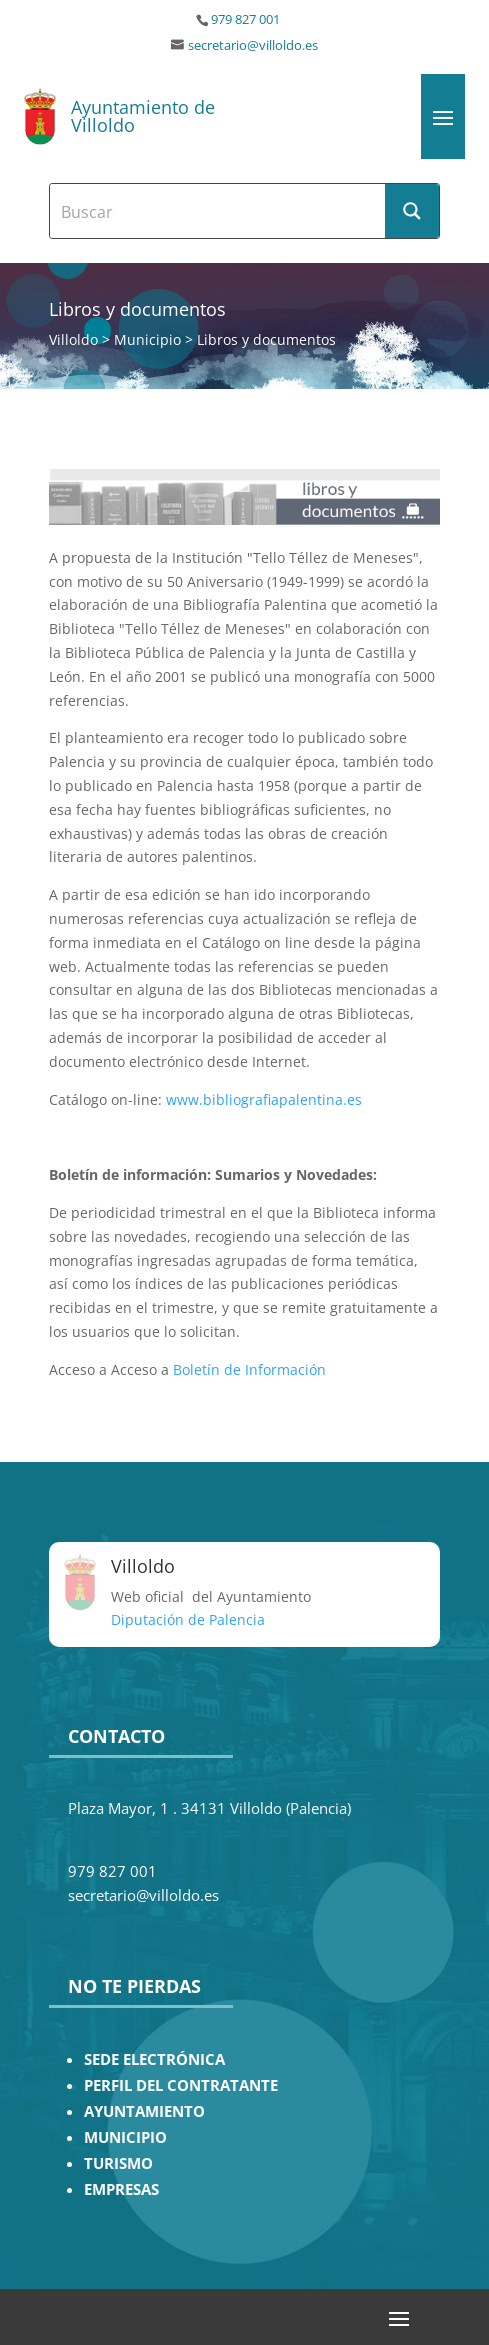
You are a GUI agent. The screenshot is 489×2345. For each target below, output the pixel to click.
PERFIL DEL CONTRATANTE (181, 2085)
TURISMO (118, 2163)
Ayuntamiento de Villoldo (143, 116)
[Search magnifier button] (412, 211)
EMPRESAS (121, 2189)
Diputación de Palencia (188, 1619)
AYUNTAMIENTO (144, 2111)
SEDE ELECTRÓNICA (154, 2059)
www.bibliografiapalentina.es (264, 1099)
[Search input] (218, 211)
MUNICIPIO (125, 2137)
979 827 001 (245, 19)
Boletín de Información (249, 1369)
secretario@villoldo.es (253, 45)
